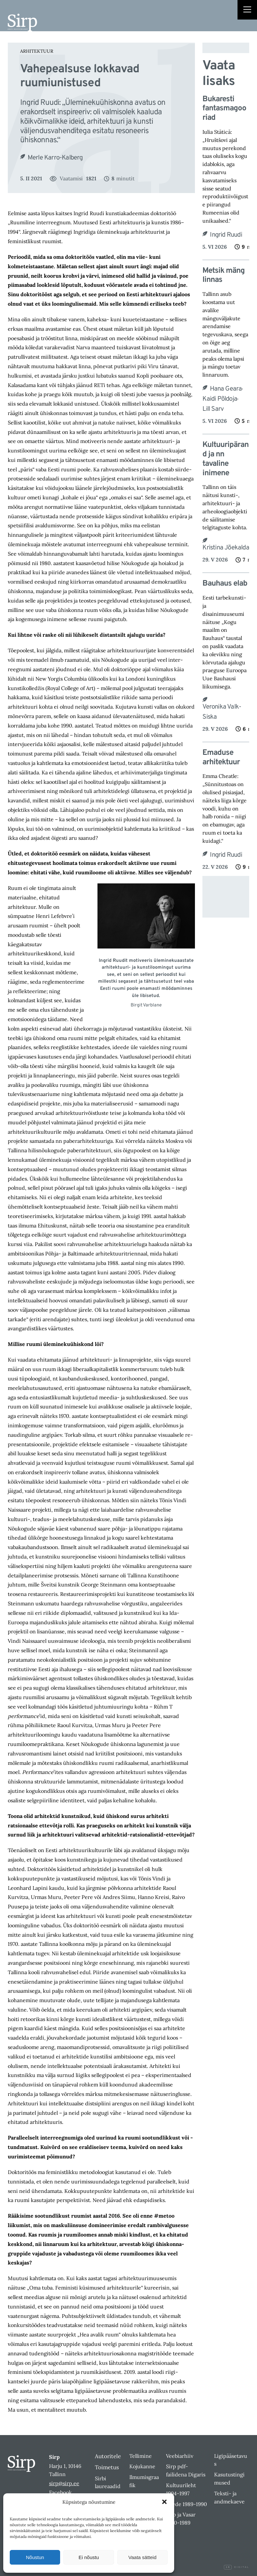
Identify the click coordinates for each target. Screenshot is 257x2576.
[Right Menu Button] (247, 10)
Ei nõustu (89, 2557)
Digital (236, 2567)
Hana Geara (226, 389)
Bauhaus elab (224, 584)
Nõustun (35, 2557)
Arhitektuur (36, 51)
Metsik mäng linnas (223, 275)
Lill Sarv (213, 409)
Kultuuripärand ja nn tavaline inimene (225, 459)
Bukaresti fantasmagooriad (224, 109)
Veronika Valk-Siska (221, 712)
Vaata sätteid (142, 2557)
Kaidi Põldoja (219, 399)
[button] (164, 2502)
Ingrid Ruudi (226, 235)
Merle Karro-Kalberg (55, 158)
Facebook (60, 2492)
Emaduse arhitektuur (221, 757)
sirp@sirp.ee (64, 2483)
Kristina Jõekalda (225, 548)
